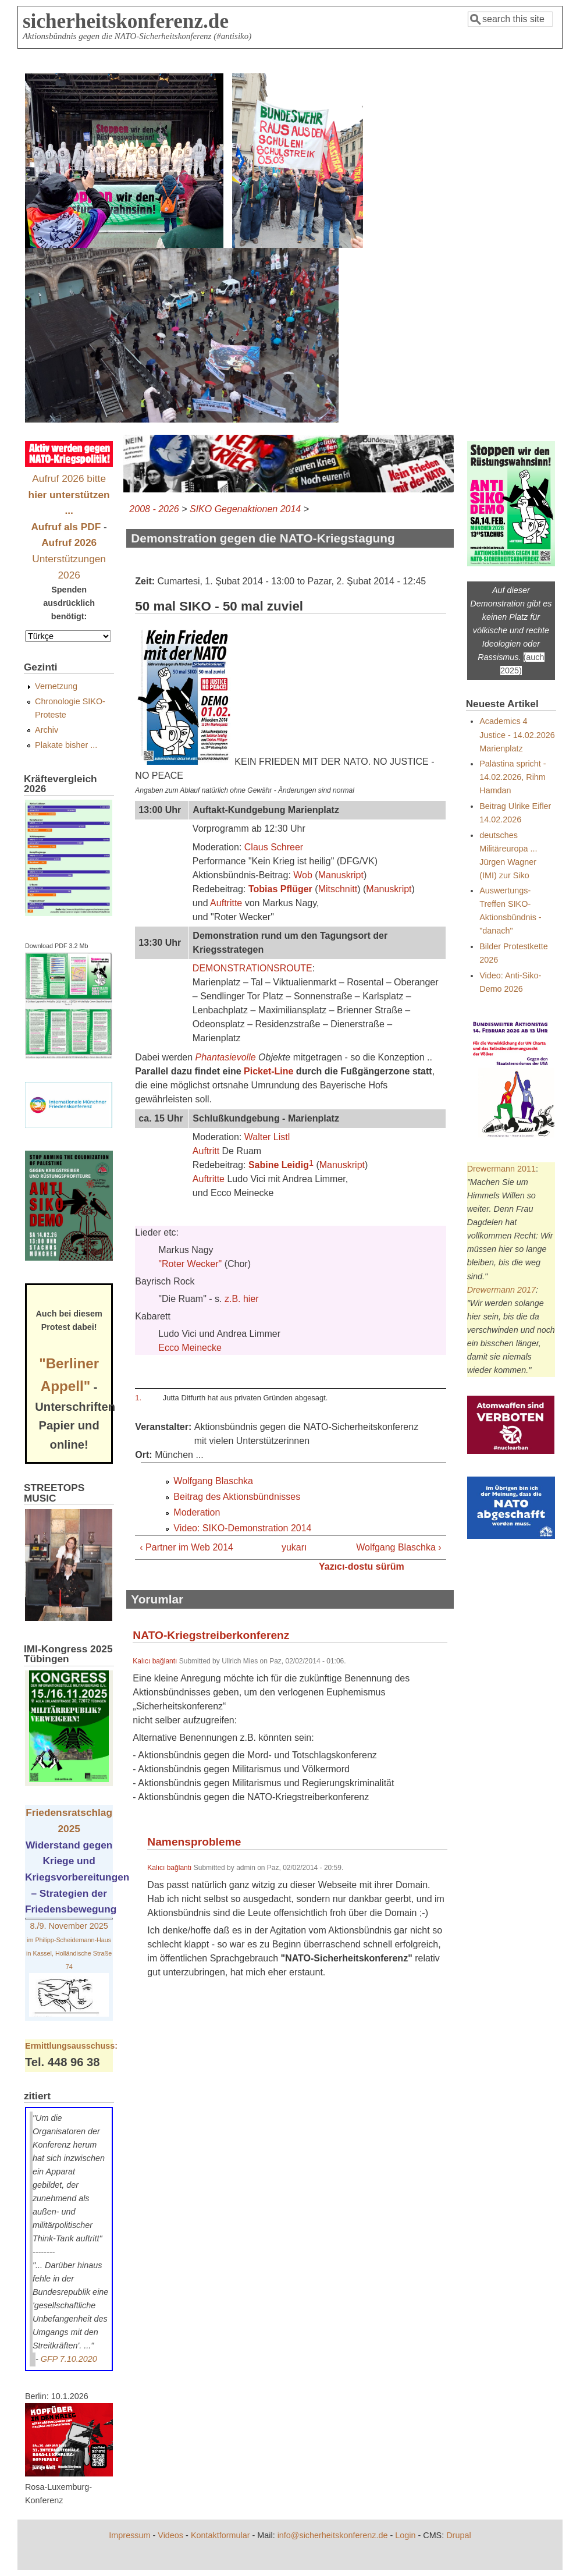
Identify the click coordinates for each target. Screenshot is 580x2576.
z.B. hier (242, 1299)
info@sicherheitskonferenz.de (332, 2535)
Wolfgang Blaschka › (398, 1547)
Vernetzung (56, 686)
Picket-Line (268, 1071)
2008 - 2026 (154, 509)
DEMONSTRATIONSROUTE (252, 968)
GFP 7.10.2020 (69, 2359)
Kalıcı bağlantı (155, 1661)
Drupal (458, 2535)
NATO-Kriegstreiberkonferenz (211, 1635)
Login (405, 2535)
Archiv (46, 730)
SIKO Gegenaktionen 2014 (245, 509)
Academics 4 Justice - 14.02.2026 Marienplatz (517, 734)
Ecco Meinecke (190, 1348)
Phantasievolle (225, 1057)
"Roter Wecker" (190, 1264)
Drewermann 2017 (501, 1289)
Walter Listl (267, 1137)
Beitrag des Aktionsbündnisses (236, 1497)
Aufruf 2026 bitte (69, 494)
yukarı (288, 1547)
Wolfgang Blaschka (213, 1481)
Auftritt (206, 1151)
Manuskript (341, 875)
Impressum (129, 2535)
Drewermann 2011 (501, 1168)
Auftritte (226, 903)
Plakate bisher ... (66, 745)
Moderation (196, 1512)
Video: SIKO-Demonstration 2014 (242, 1528)
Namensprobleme (194, 1842)
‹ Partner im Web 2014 (186, 1547)
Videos (170, 2535)
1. (138, 1397)
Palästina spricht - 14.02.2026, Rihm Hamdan (512, 777)
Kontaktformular (220, 2535)
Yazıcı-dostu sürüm (361, 1566)
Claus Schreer (273, 847)
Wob (302, 875)
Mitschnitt (338, 889)
